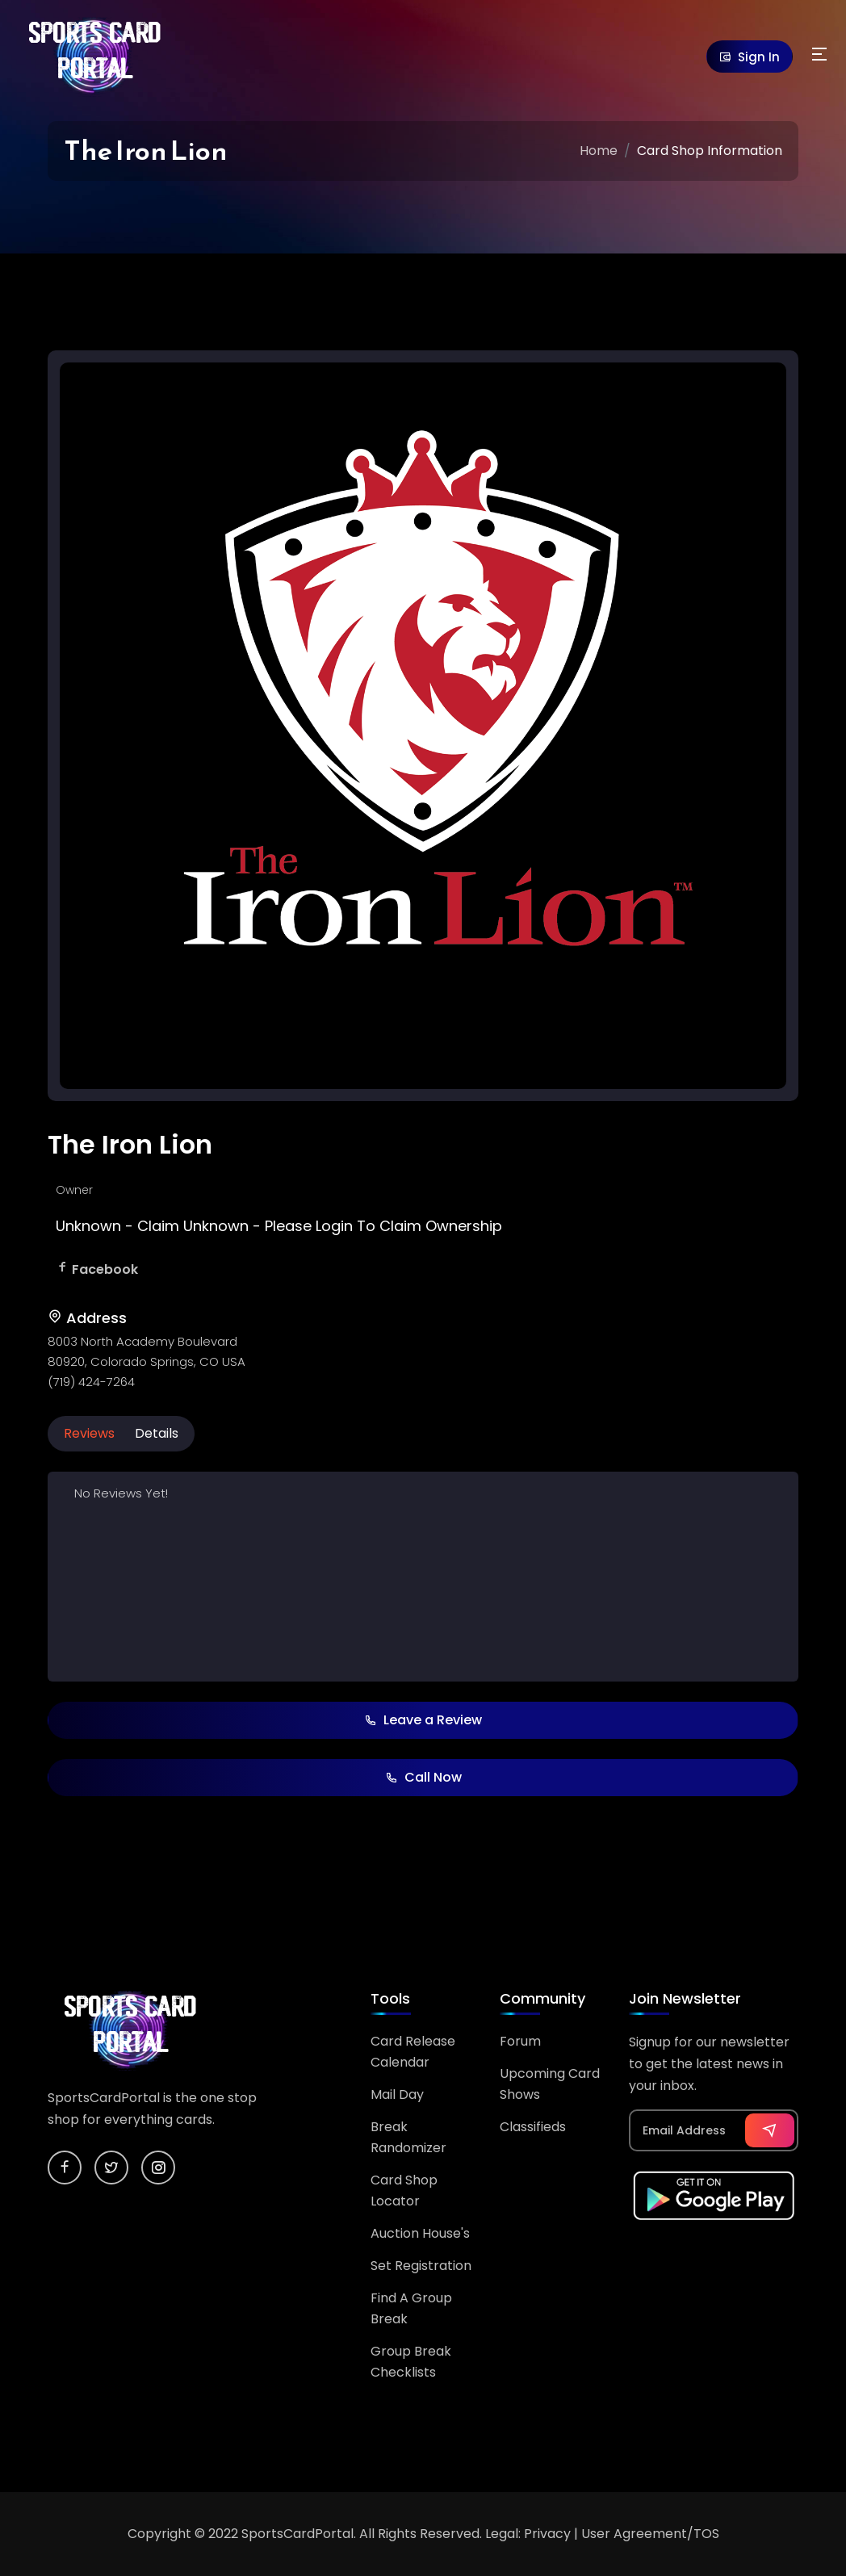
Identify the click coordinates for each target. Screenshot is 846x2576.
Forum (520, 2041)
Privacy (547, 2533)
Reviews (89, 1433)
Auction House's (420, 2233)
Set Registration (421, 2265)
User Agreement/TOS (650, 2533)
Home (599, 150)
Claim (158, 1226)
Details (156, 1433)
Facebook (105, 1269)
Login (334, 1226)
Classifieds (533, 2126)
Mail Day (397, 2094)
